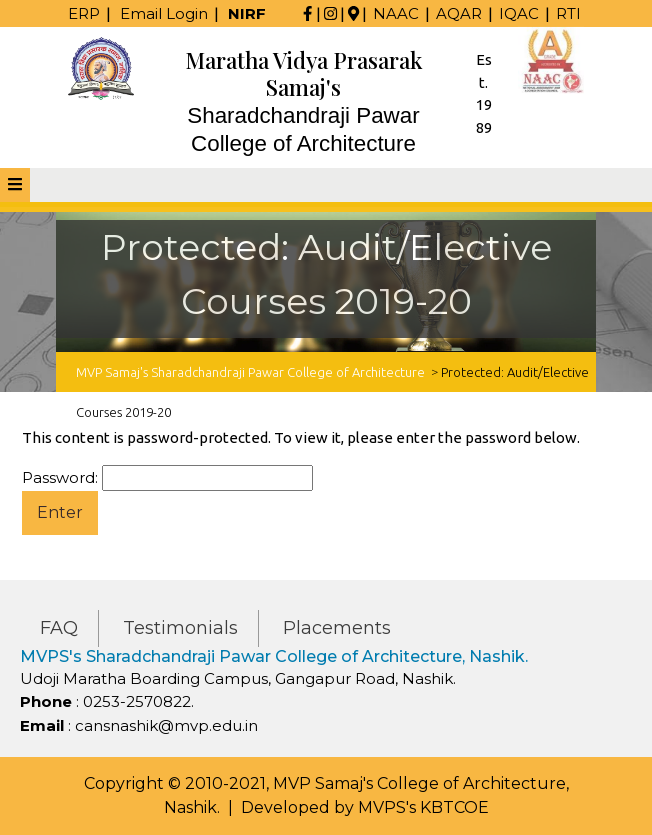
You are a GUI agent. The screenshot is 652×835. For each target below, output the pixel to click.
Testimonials (180, 628)
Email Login (164, 13)
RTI (568, 13)
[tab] (15, 185)
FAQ (59, 628)
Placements (337, 628)
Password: (167, 478)
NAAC (396, 13)
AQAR (459, 13)
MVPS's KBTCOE (423, 807)
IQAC (519, 13)
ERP (84, 13)
